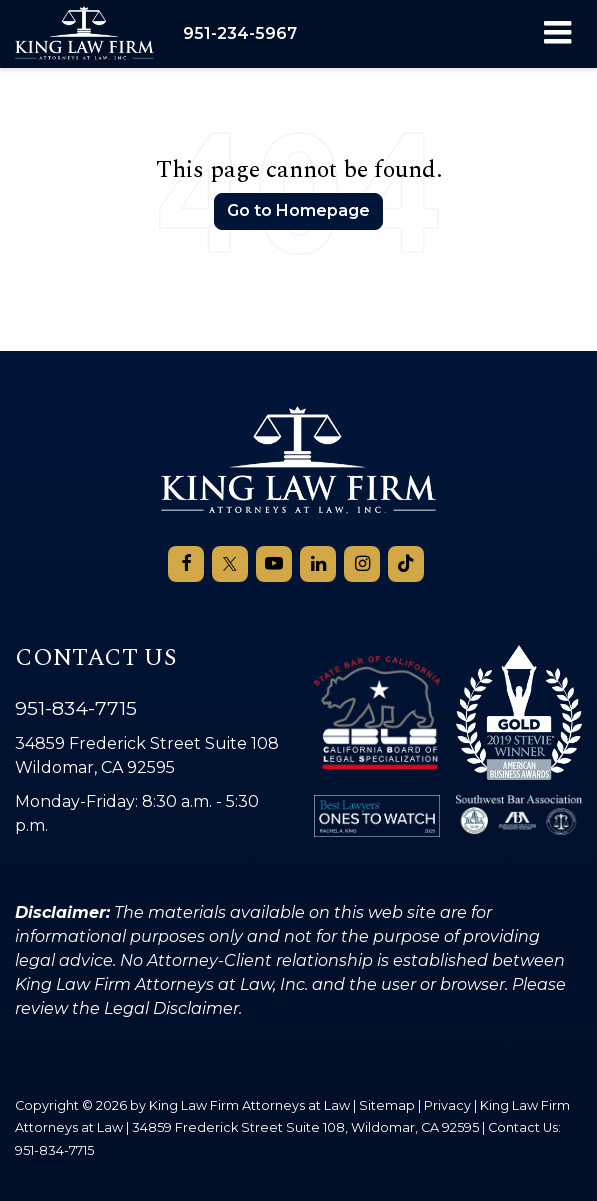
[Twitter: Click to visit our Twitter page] (230, 564)
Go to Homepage (298, 210)
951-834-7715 (76, 708)
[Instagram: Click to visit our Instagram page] (362, 564)
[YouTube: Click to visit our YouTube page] (274, 564)
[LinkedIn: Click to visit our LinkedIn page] (318, 564)
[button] (240, 33)
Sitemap (387, 1105)
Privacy (447, 1105)
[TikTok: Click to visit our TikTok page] (406, 564)
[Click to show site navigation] (557, 34)
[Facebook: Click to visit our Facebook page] (186, 564)
